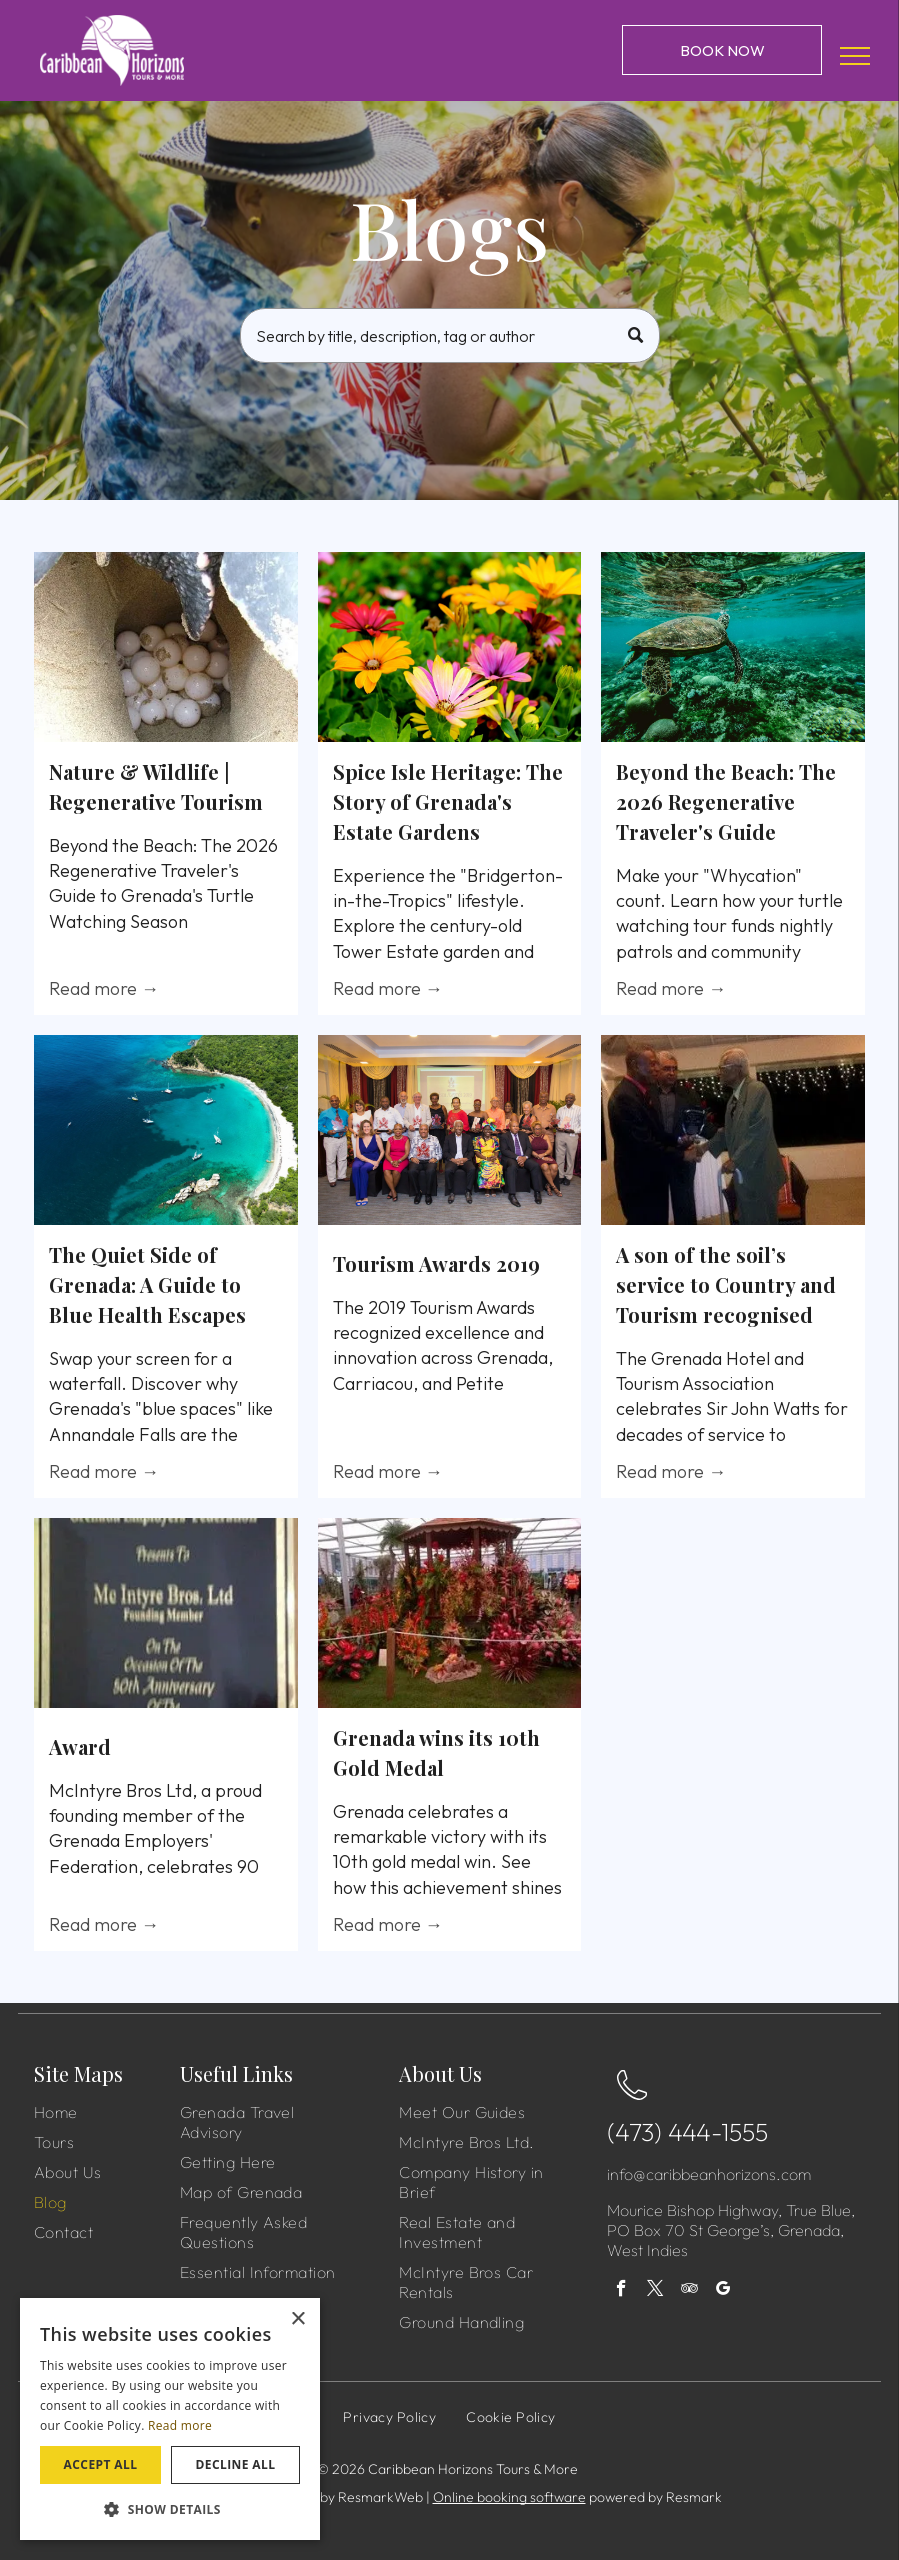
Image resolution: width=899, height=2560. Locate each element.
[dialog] (170, 2419)
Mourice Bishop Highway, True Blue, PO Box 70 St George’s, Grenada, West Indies (731, 2230)
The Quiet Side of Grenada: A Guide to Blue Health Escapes (147, 1284)
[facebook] (621, 2291)
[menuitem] (115, 2112)
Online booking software (509, 2497)
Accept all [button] (101, 2464)
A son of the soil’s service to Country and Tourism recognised (726, 1284)
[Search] (450, 335)
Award (80, 1746)
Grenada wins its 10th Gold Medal (436, 1752)
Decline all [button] (236, 2464)
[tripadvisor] (689, 2291)
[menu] (855, 56)
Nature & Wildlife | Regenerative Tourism (156, 786)
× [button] (297, 2319)
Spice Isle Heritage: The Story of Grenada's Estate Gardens (448, 801)
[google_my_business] (723, 2291)
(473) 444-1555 (687, 2132)
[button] (170, 2508)
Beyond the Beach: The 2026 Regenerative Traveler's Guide (726, 801)
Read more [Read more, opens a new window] (180, 2425)
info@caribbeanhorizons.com (709, 2174)
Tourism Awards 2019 (436, 1263)
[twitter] (655, 2291)
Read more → (104, 988)
